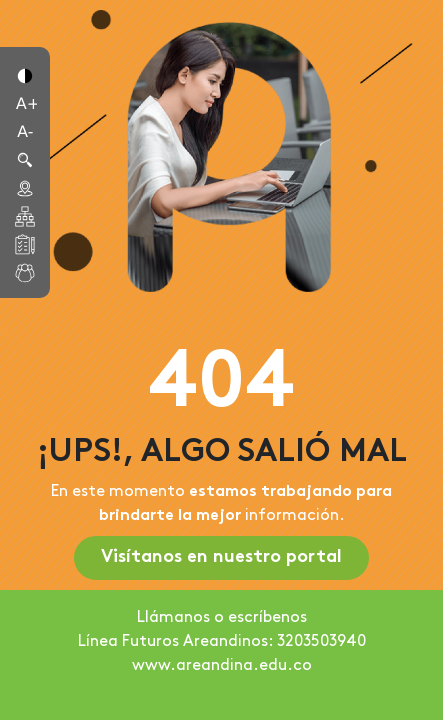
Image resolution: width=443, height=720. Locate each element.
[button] (25, 74)
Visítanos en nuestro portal (221, 557)
